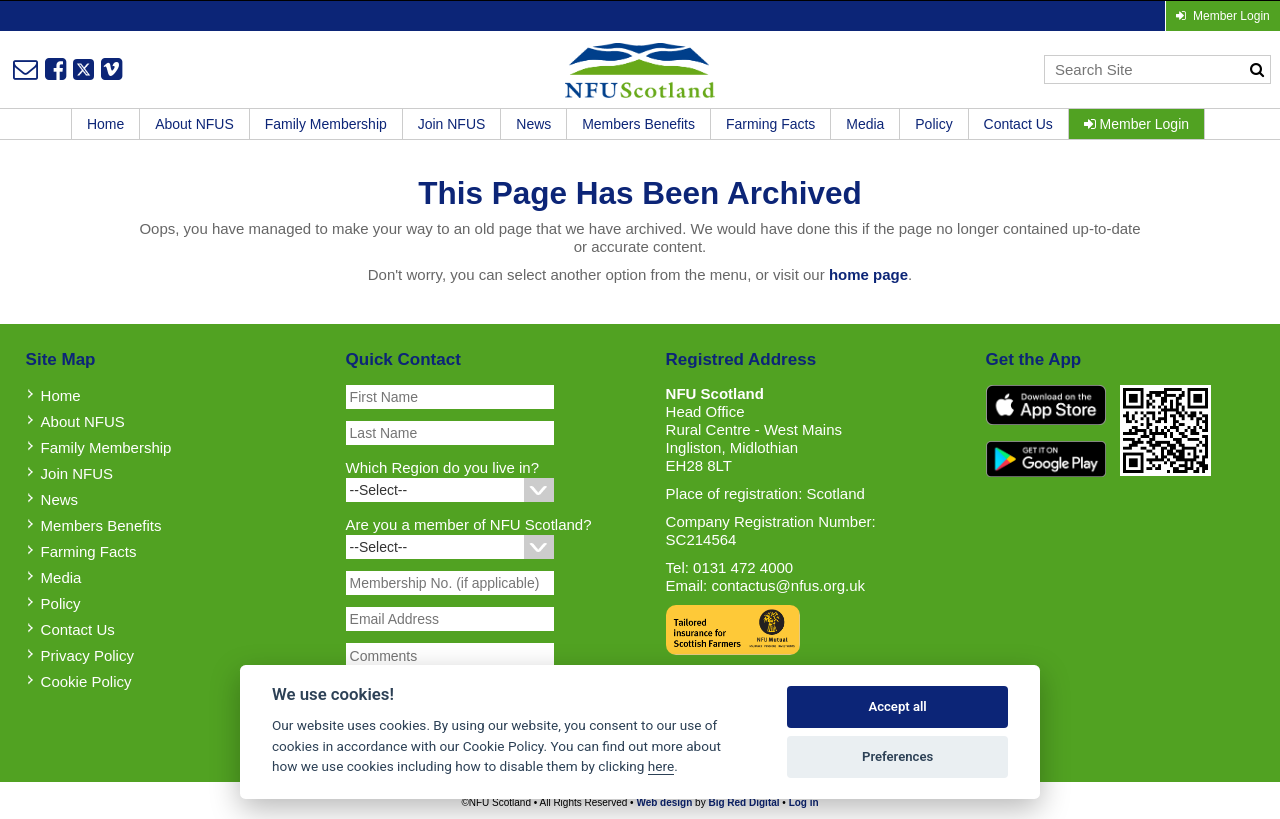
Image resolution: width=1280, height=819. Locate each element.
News (533, 124)
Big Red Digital (743, 802)
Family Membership (326, 124)
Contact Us (1018, 124)
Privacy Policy (87, 655)
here (661, 766)
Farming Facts (770, 124)
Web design (664, 802)
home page (868, 274)
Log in (804, 802)
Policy (933, 124)
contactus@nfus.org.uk (788, 585)
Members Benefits (638, 124)
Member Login (1136, 124)
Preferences (897, 756)
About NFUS (194, 124)
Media (865, 124)
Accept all (897, 706)
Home (105, 124)
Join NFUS (452, 124)
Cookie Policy (86, 681)
